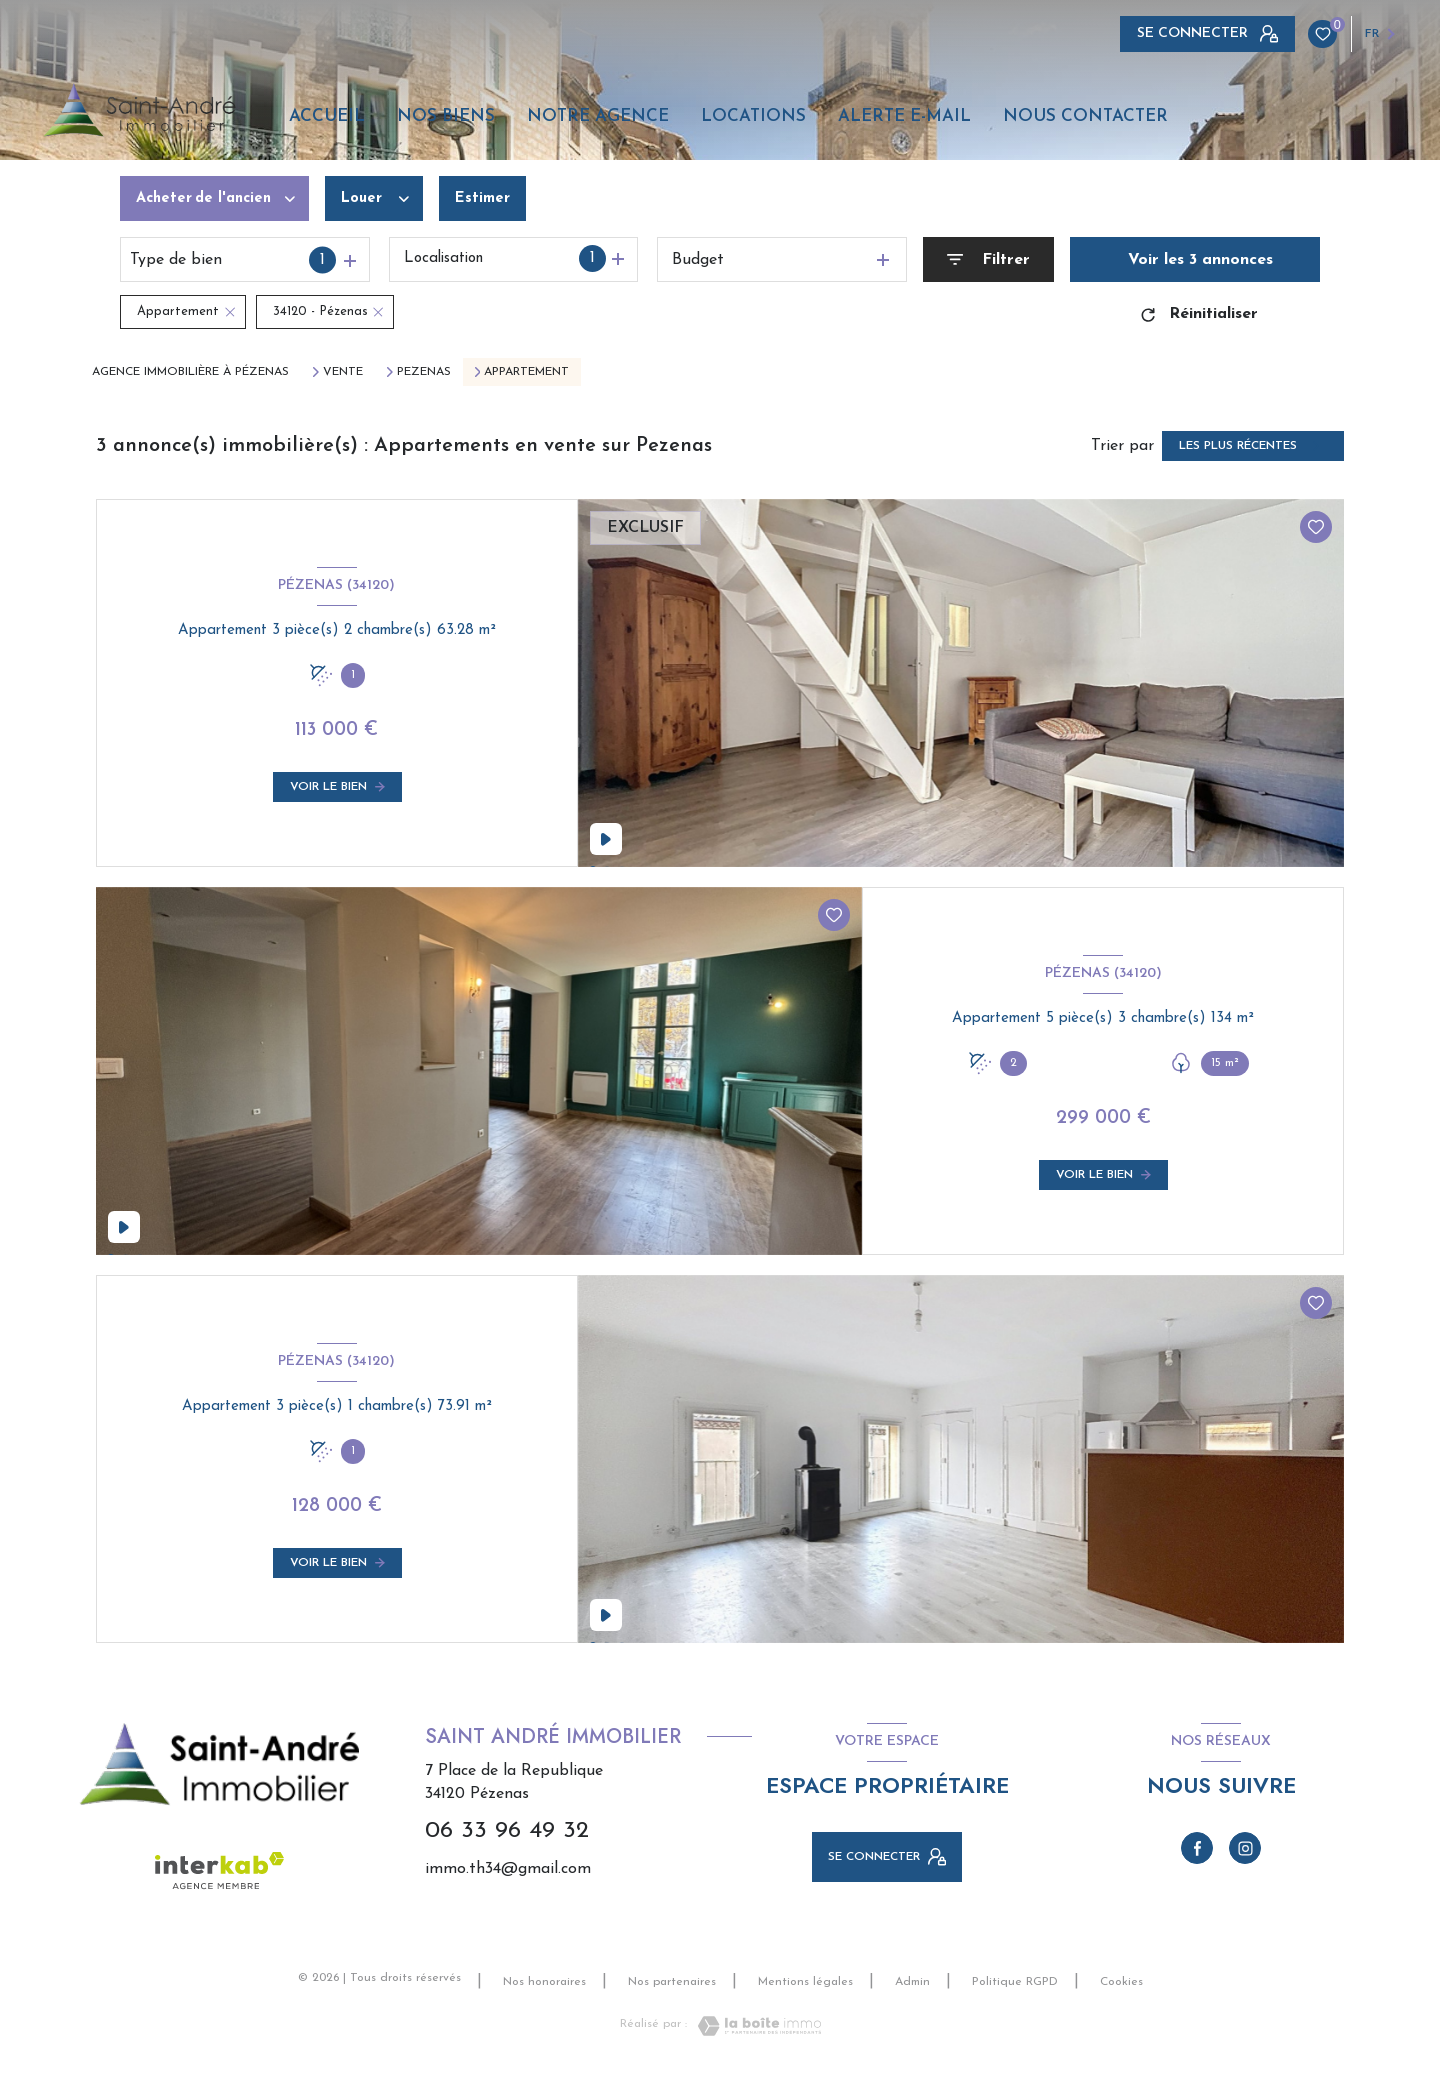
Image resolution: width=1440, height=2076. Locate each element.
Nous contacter (1085, 116)
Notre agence (598, 116)
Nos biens (446, 116)
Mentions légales (805, 1982)
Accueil (327, 116)
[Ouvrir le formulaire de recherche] (988, 259)
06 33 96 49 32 (507, 1831)
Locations (753, 116)
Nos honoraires (544, 1982)
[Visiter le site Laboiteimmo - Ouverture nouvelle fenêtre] (754, 2026)
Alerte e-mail (904, 116)
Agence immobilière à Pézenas (190, 372)
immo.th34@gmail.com (508, 1869)
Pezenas (424, 372)
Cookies (1121, 1982)
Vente (343, 372)
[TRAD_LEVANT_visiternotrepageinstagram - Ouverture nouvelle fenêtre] (1245, 1848)
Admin (912, 1982)
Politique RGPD (1015, 1982)
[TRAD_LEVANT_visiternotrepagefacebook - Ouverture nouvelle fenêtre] (1197, 1848)
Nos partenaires (672, 1982)
